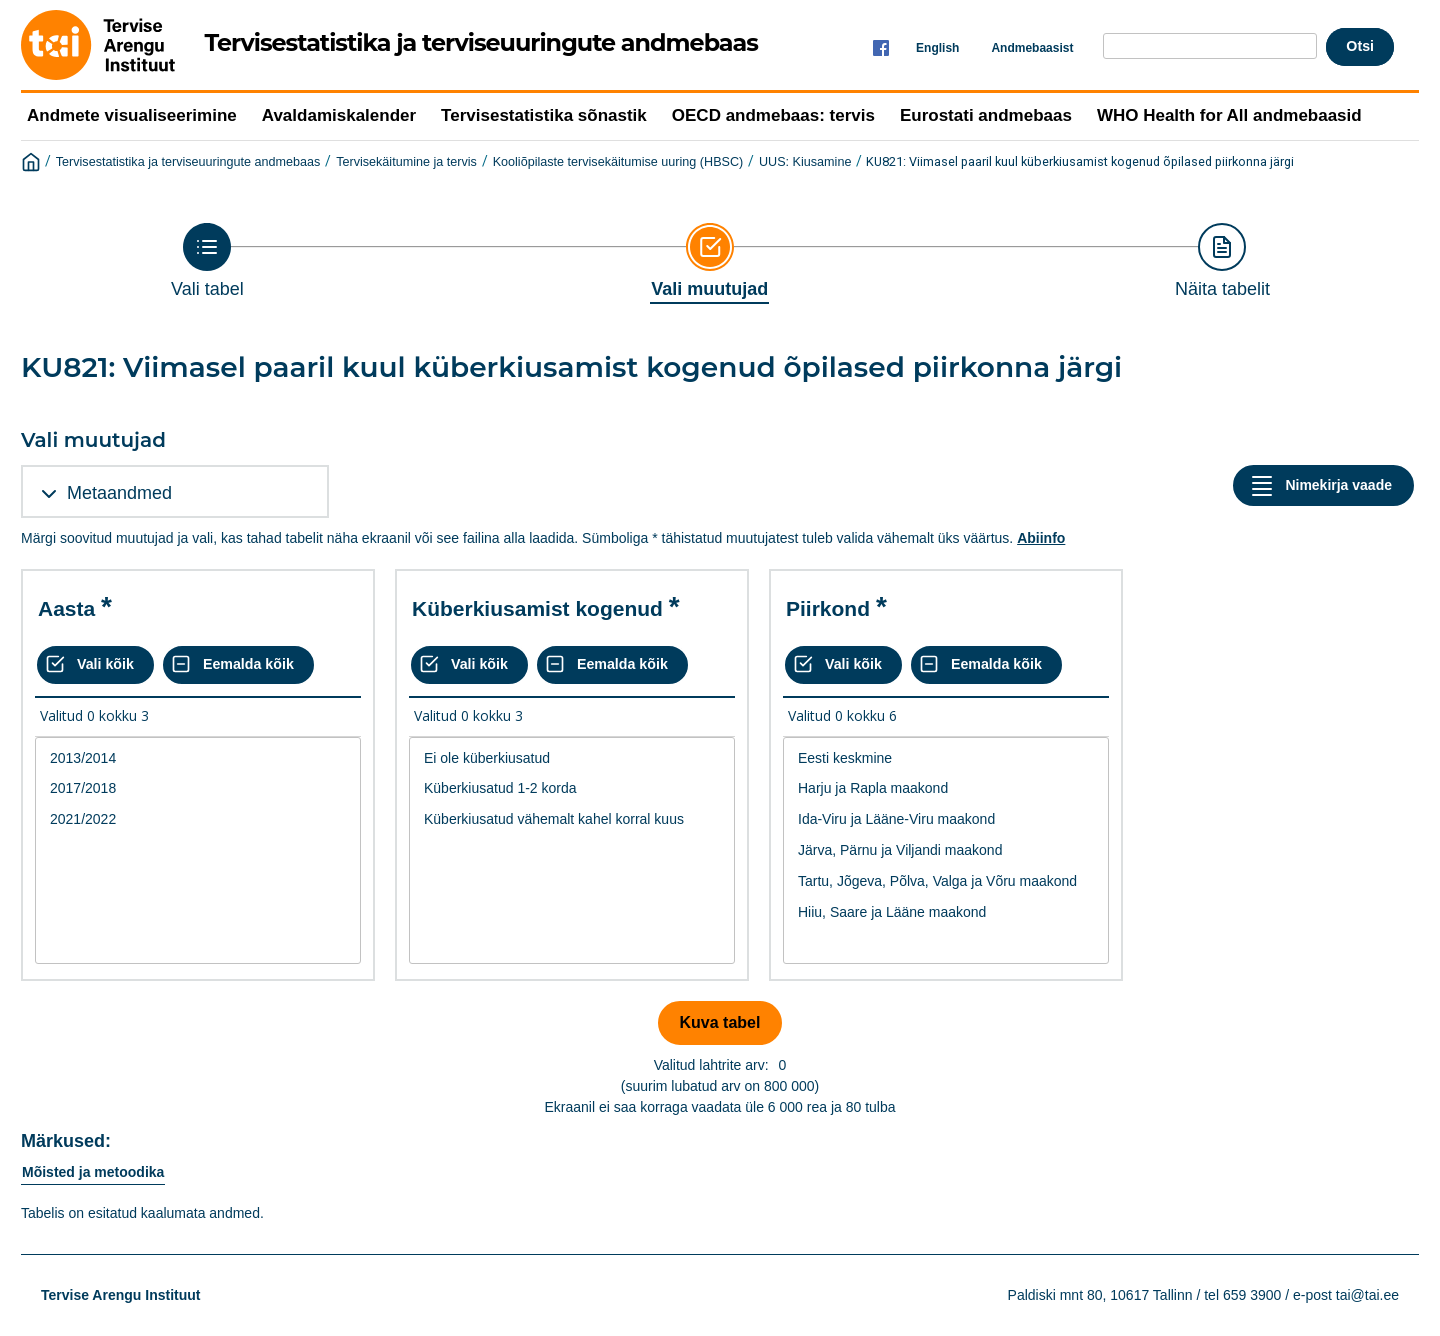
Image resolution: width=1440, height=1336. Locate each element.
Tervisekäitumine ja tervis (406, 162)
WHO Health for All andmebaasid (1229, 115)
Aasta (66, 608)
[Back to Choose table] (207, 261)
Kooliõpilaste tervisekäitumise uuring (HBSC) (618, 162)
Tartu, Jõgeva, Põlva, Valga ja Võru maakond (946, 881)
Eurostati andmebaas (986, 115)
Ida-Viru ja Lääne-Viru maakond (946, 819)
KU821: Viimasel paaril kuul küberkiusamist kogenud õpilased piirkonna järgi (1080, 161)
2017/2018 (198, 788)
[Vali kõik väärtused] (95, 665)
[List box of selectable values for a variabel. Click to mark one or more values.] (198, 851)
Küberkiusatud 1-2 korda (572, 788)
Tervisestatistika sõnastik (544, 115)
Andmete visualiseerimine (132, 115)
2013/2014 (198, 758)
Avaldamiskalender (339, 115)
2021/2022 (198, 819)
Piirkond (828, 608)
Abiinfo (1041, 538)
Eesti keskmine (946, 758)
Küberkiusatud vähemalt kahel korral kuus (572, 819)
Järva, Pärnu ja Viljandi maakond (946, 850)
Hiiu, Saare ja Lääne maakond (946, 912)
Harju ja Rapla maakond (946, 788)
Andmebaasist (1032, 48)
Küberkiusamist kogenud (537, 608)
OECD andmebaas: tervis (773, 115)
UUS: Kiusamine (805, 162)
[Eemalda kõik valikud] (238, 665)
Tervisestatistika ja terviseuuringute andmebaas (188, 162)
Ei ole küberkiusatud (572, 758)
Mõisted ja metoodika (93, 1172)
